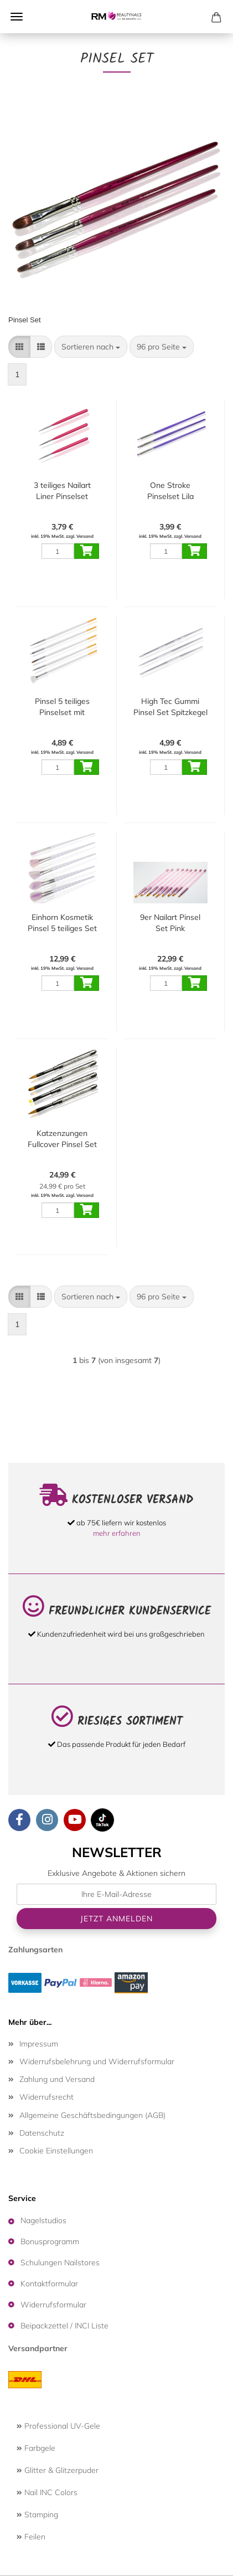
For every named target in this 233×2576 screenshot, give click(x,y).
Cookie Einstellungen (56, 2151)
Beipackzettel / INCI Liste (64, 2326)
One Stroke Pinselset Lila (170, 490)
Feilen (31, 2537)
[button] (19, 347)
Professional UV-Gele (58, 2426)
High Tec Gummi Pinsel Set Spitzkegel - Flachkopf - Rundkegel (170, 707)
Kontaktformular (49, 2284)
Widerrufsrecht (46, 2097)
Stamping (37, 2515)
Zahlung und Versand (57, 2079)
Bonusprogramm (49, 2241)
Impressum (38, 2044)
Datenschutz (41, 2133)
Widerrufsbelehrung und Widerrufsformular (96, 2061)
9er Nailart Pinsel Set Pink (170, 922)
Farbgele (36, 2448)
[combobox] (90, 347)
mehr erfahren (117, 1533)
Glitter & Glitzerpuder (58, 2470)
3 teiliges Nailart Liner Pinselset (62, 490)
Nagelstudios (43, 2220)
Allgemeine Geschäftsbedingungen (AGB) (92, 2115)
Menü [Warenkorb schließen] (17, 16)
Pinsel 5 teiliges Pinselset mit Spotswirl (62, 707)
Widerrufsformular (53, 2305)
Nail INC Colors (47, 2492)
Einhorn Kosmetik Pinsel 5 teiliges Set (62, 922)
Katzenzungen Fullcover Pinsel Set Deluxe (62, 1139)
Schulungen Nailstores (60, 2263)
